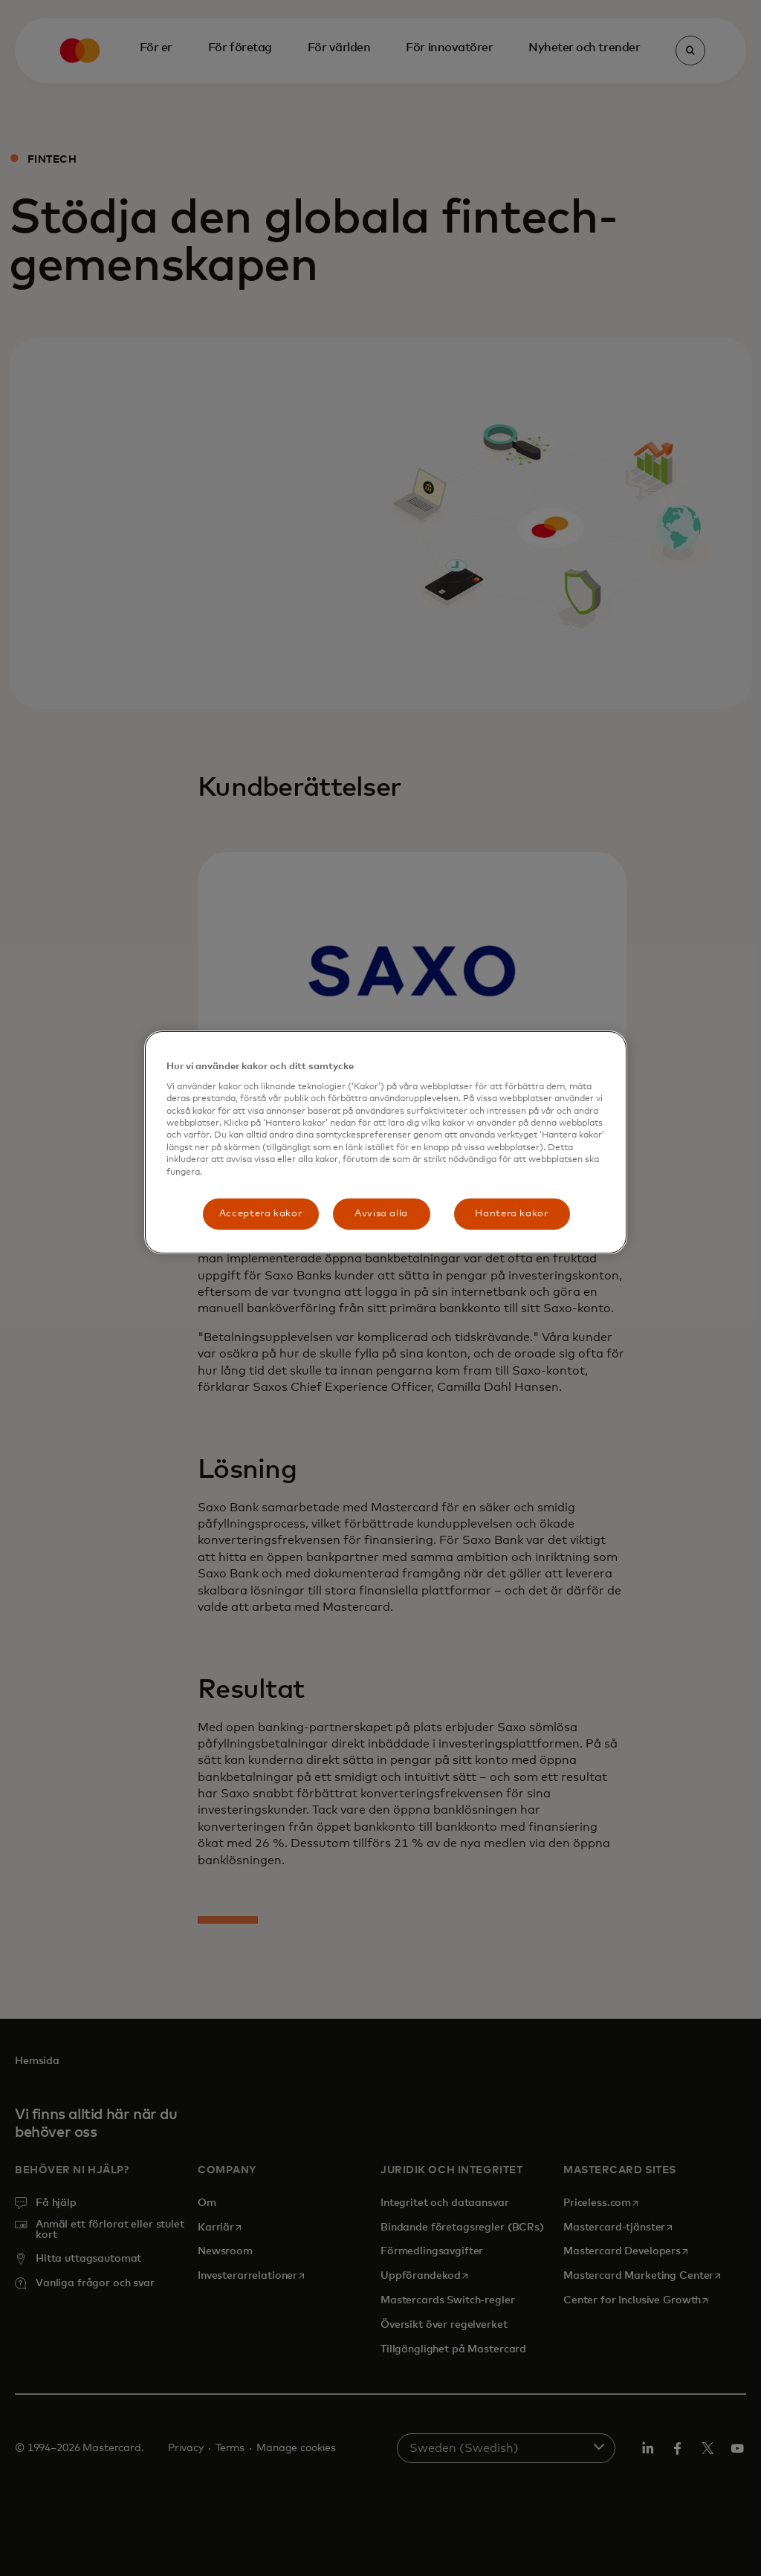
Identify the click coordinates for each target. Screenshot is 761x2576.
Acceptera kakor (260, 1214)
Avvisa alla (381, 1214)
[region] (385, 1142)
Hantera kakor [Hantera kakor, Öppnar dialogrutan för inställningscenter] (511, 1214)
